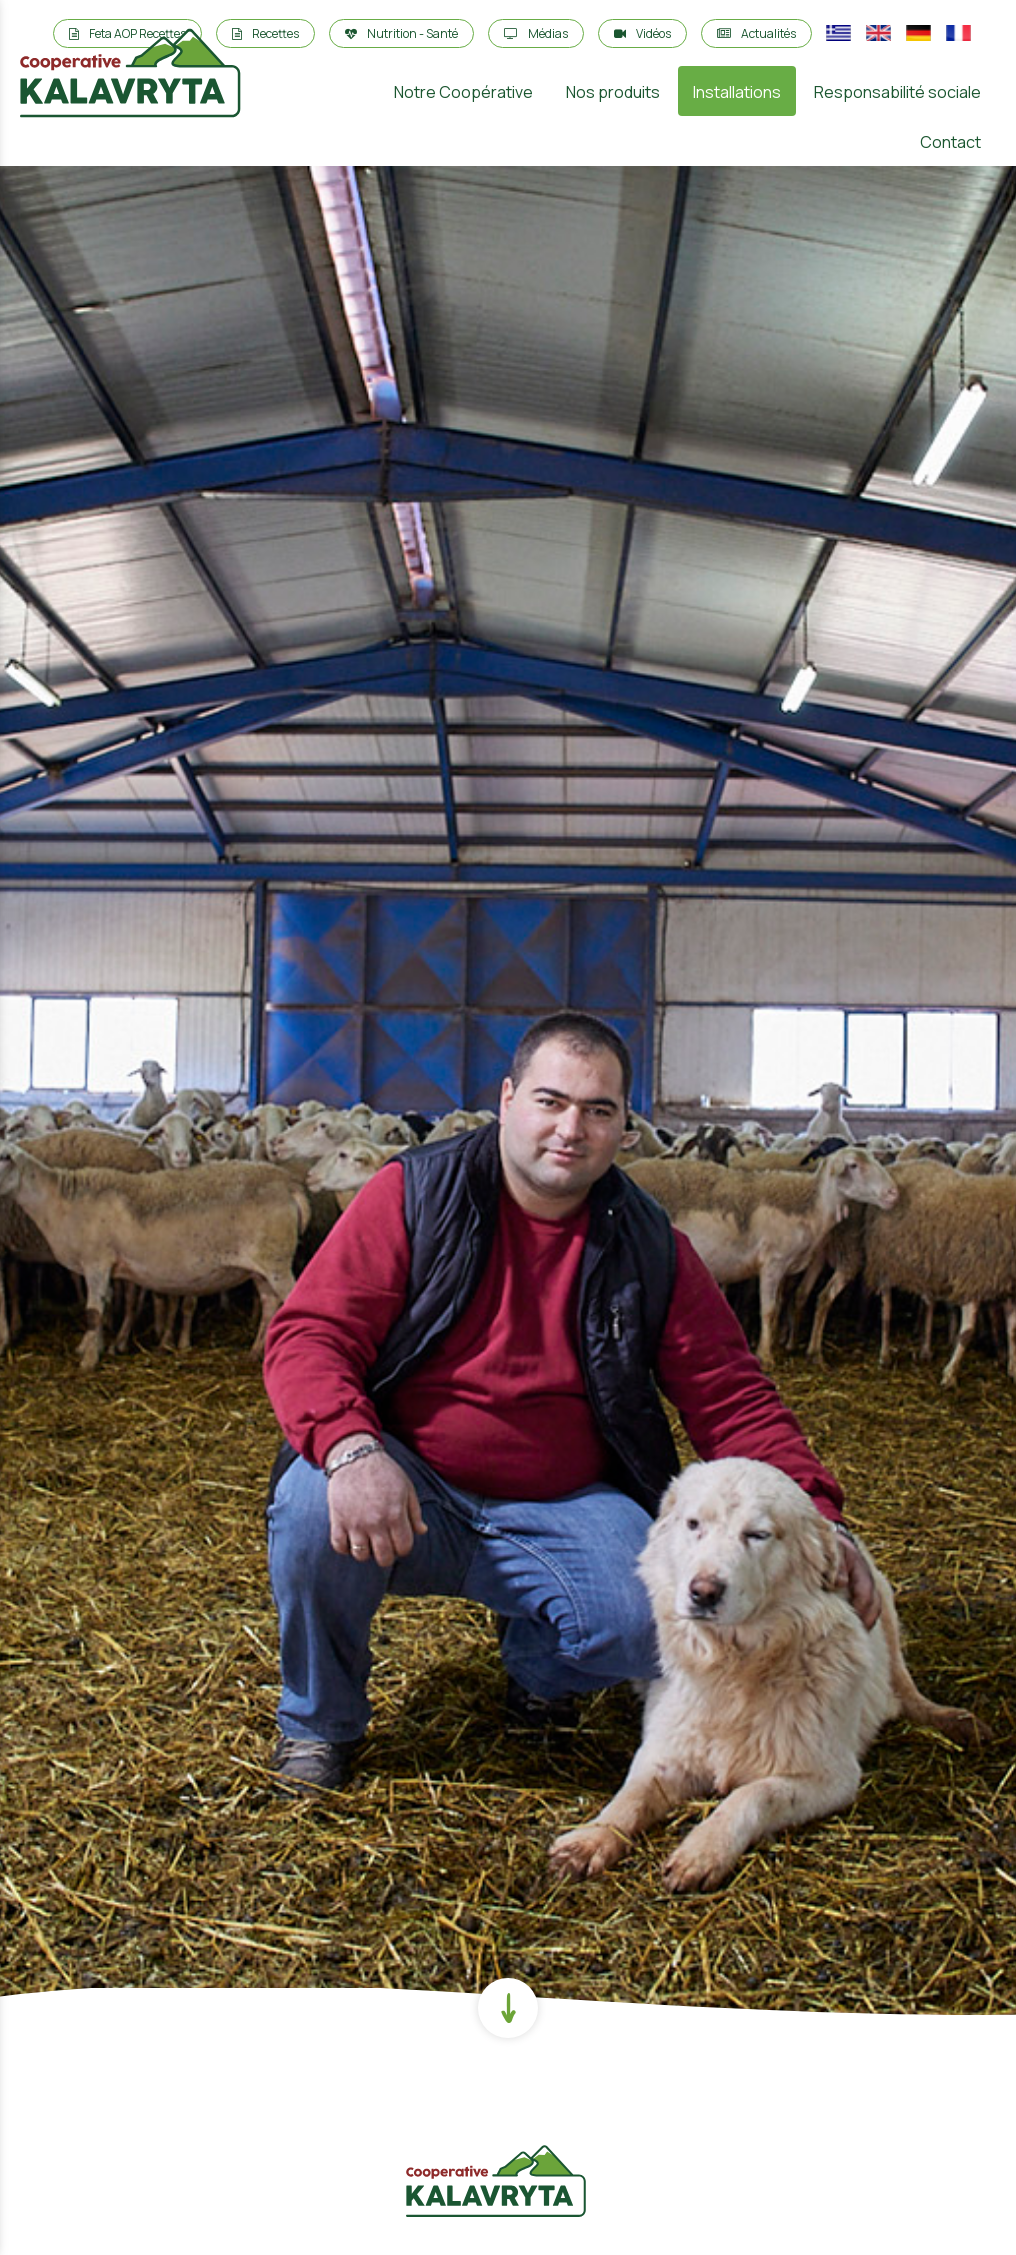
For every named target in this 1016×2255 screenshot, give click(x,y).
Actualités (756, 33)
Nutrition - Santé (401, 33)
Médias (536, 33)
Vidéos (642, 33)
